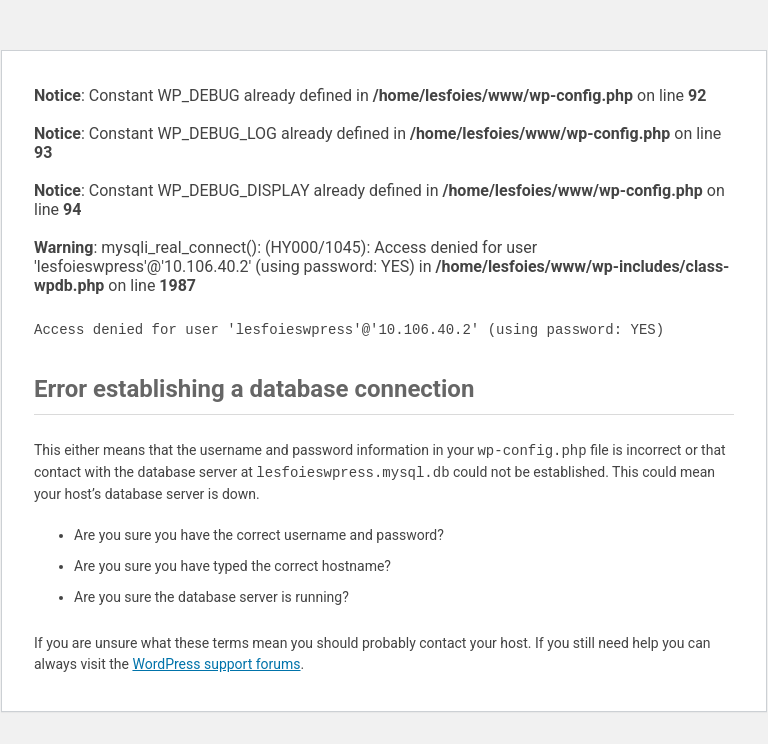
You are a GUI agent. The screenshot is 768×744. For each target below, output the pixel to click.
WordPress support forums (216, 664)
